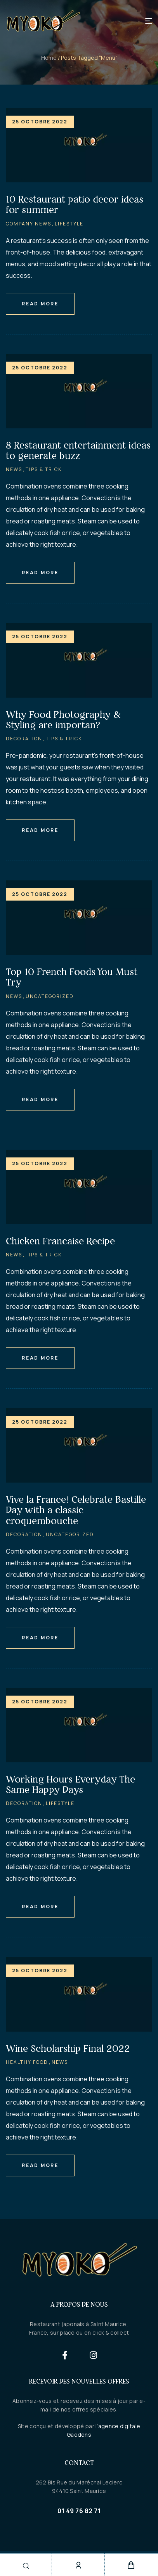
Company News (28, 223)
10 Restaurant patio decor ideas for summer (74, 204)
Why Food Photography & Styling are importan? (63, 720)
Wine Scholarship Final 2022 (68, 2048)
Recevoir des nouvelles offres (79, 2381)
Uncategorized (50, 996)
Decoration (24, 738)
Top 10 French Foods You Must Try (71, 977)
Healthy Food (27, 2062)
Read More (40, 303)
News (14, 469)
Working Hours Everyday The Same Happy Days (70, 1784)
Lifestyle (69, 223)
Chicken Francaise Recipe (60, 1241)
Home (49, 57)
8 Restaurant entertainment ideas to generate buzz (78, 450)
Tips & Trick (44, 469)
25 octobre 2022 (40, 121)
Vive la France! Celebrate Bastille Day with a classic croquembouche (76, 1509)
